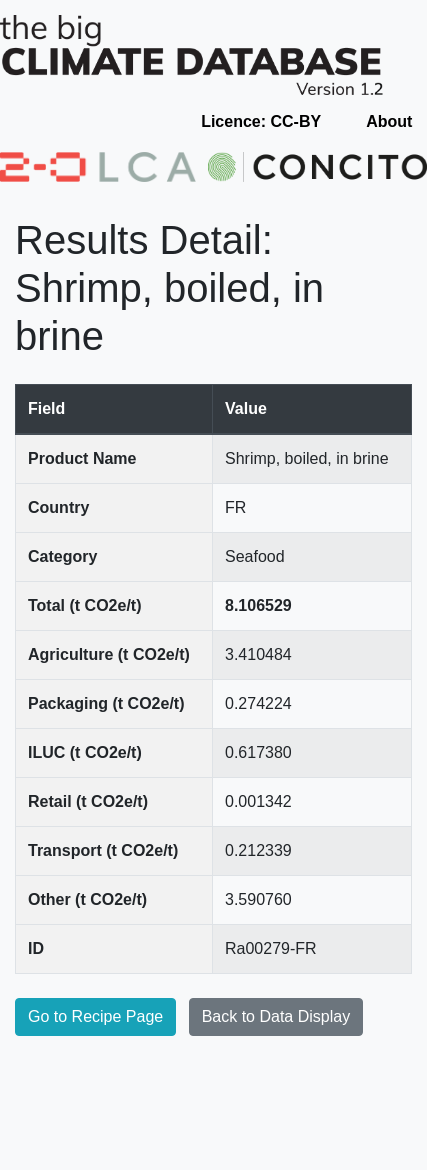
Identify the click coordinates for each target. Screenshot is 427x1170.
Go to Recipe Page (95, 1016)
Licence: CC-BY (261, 121)
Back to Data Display (276, 1016)
